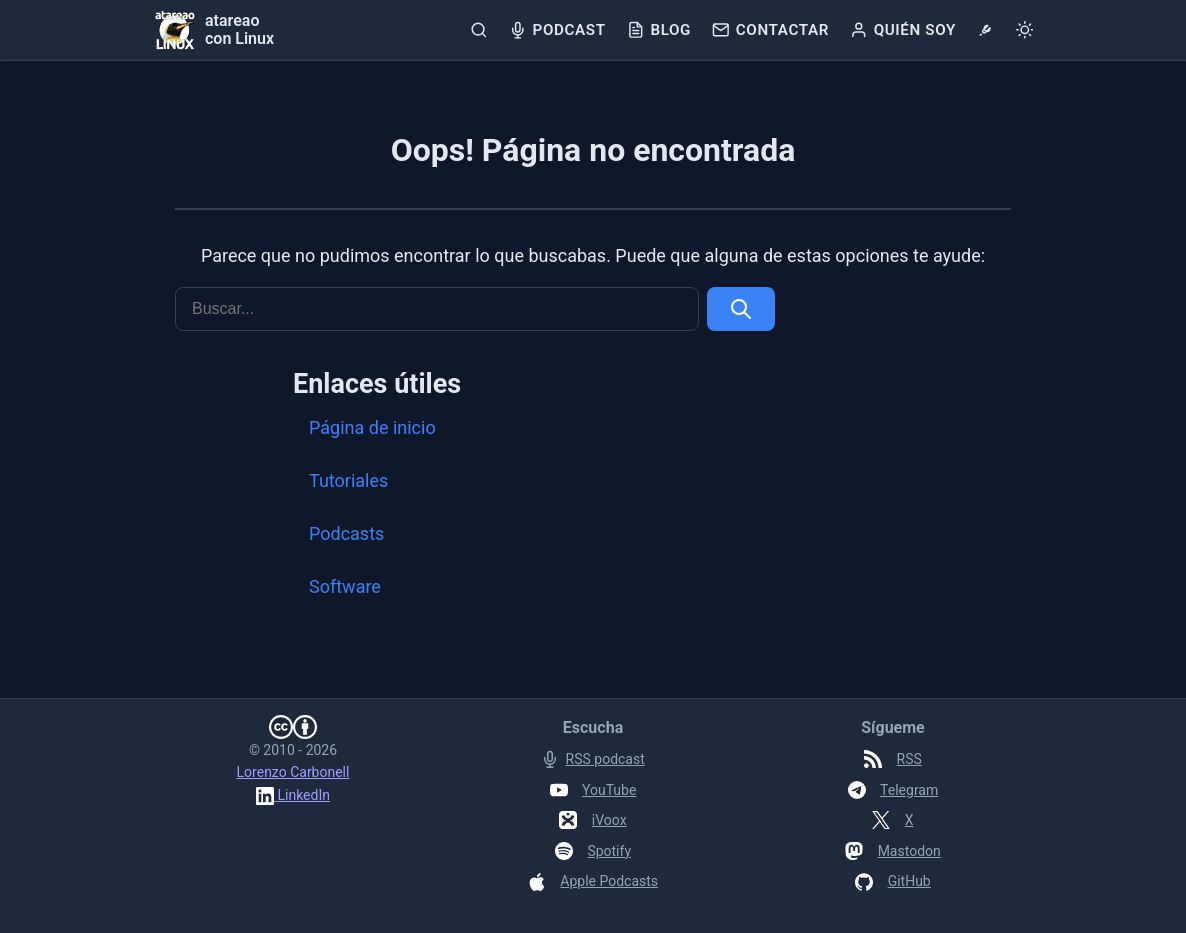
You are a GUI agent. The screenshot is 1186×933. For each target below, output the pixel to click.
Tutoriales (348, 480)
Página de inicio (372, 427)
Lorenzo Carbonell (293, 772)
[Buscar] (479, 30)
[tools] (985, 30)
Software (345, 586)
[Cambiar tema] (1024, 30)
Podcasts (346, 533)
